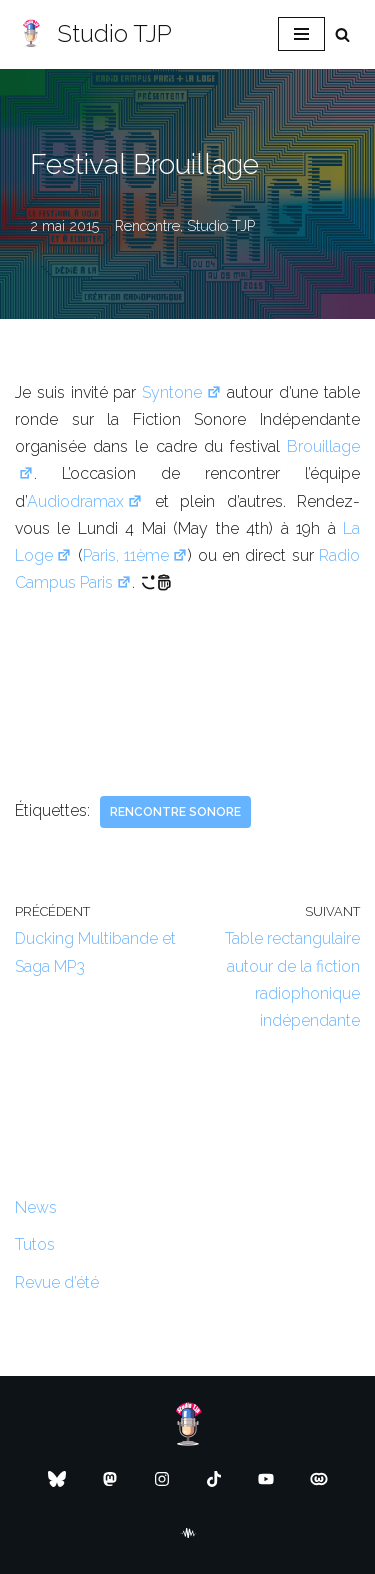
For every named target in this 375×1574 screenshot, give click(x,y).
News (36, 1207)
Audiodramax (85, 501)
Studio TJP (221, 225)
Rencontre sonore (175, 812)
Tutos (35, 1244)
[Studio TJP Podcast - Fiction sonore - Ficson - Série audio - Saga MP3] (93, 34)
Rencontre (147, 225)
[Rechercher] (342, 34)
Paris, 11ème (136, 555)
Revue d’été (57, 1282)
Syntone (181, 392)
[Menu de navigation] (301, 34)
